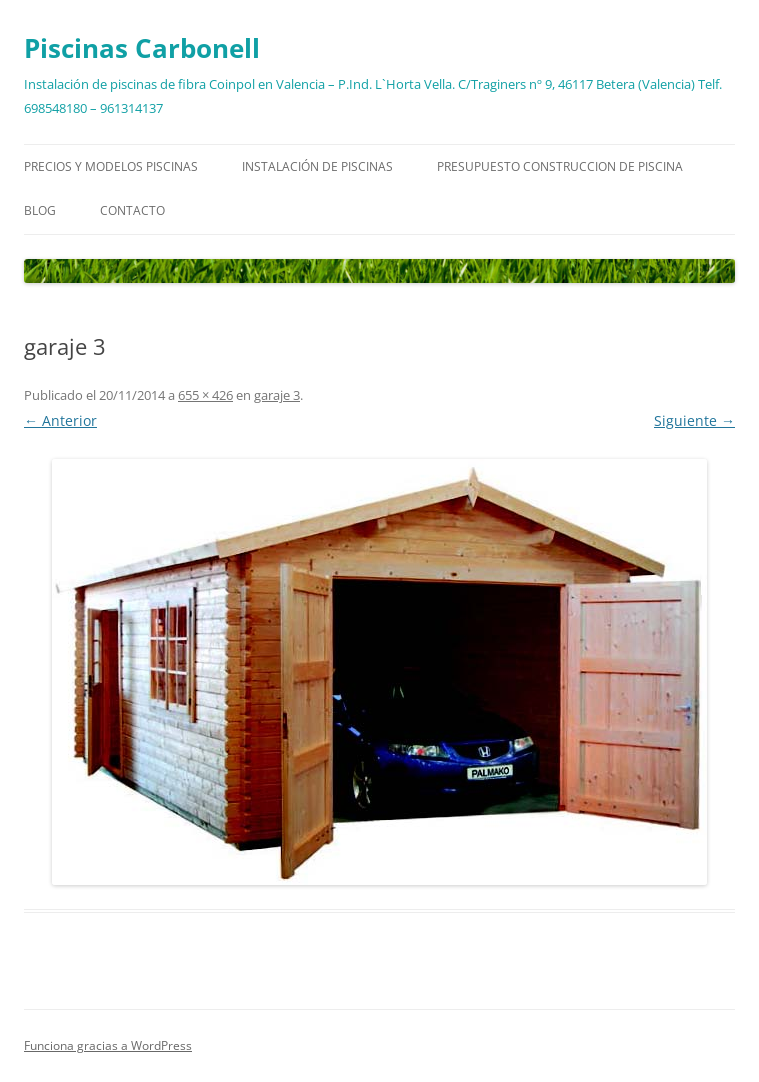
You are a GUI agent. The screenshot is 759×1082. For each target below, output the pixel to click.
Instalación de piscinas (317, 166)
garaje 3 (277, 395)
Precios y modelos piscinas (111, 166)
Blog (40, 210)
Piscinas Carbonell (142, 48)
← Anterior (60, 420)
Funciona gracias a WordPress (108, 1045)
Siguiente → (694, 420)
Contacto (132, 210)
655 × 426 (205, 395)
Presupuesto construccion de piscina (560, 166)
